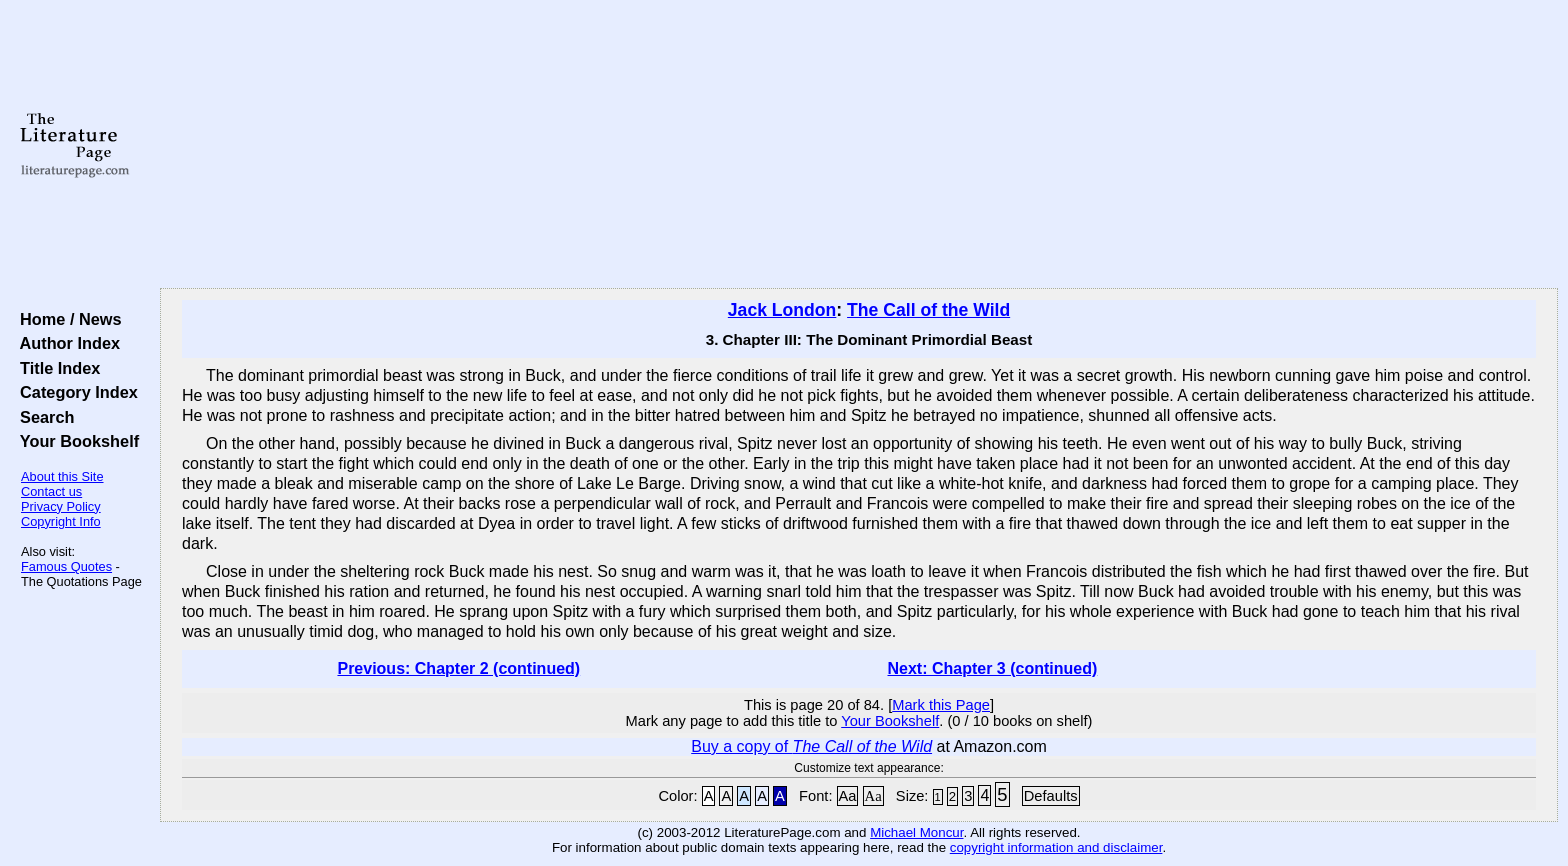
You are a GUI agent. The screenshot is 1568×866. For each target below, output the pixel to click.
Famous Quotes (66, 566)
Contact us (51, 491)
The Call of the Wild (928, 310)
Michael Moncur (916, 832)
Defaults (1051, 796)
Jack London (782, 310)
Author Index (65, 343)
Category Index (74, 392)
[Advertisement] (859, 145)
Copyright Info (61, 521)
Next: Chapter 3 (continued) (993, 668)
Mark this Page (941, 705)
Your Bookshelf (75, 441)
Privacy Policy (61, 506)
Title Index (55, 368)
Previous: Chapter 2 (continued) (458, 668)
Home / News (66, 319)
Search (42, 417)
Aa (848, 796)
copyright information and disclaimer (1056, 847)
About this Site (62, 476)
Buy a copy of (811, 746)
